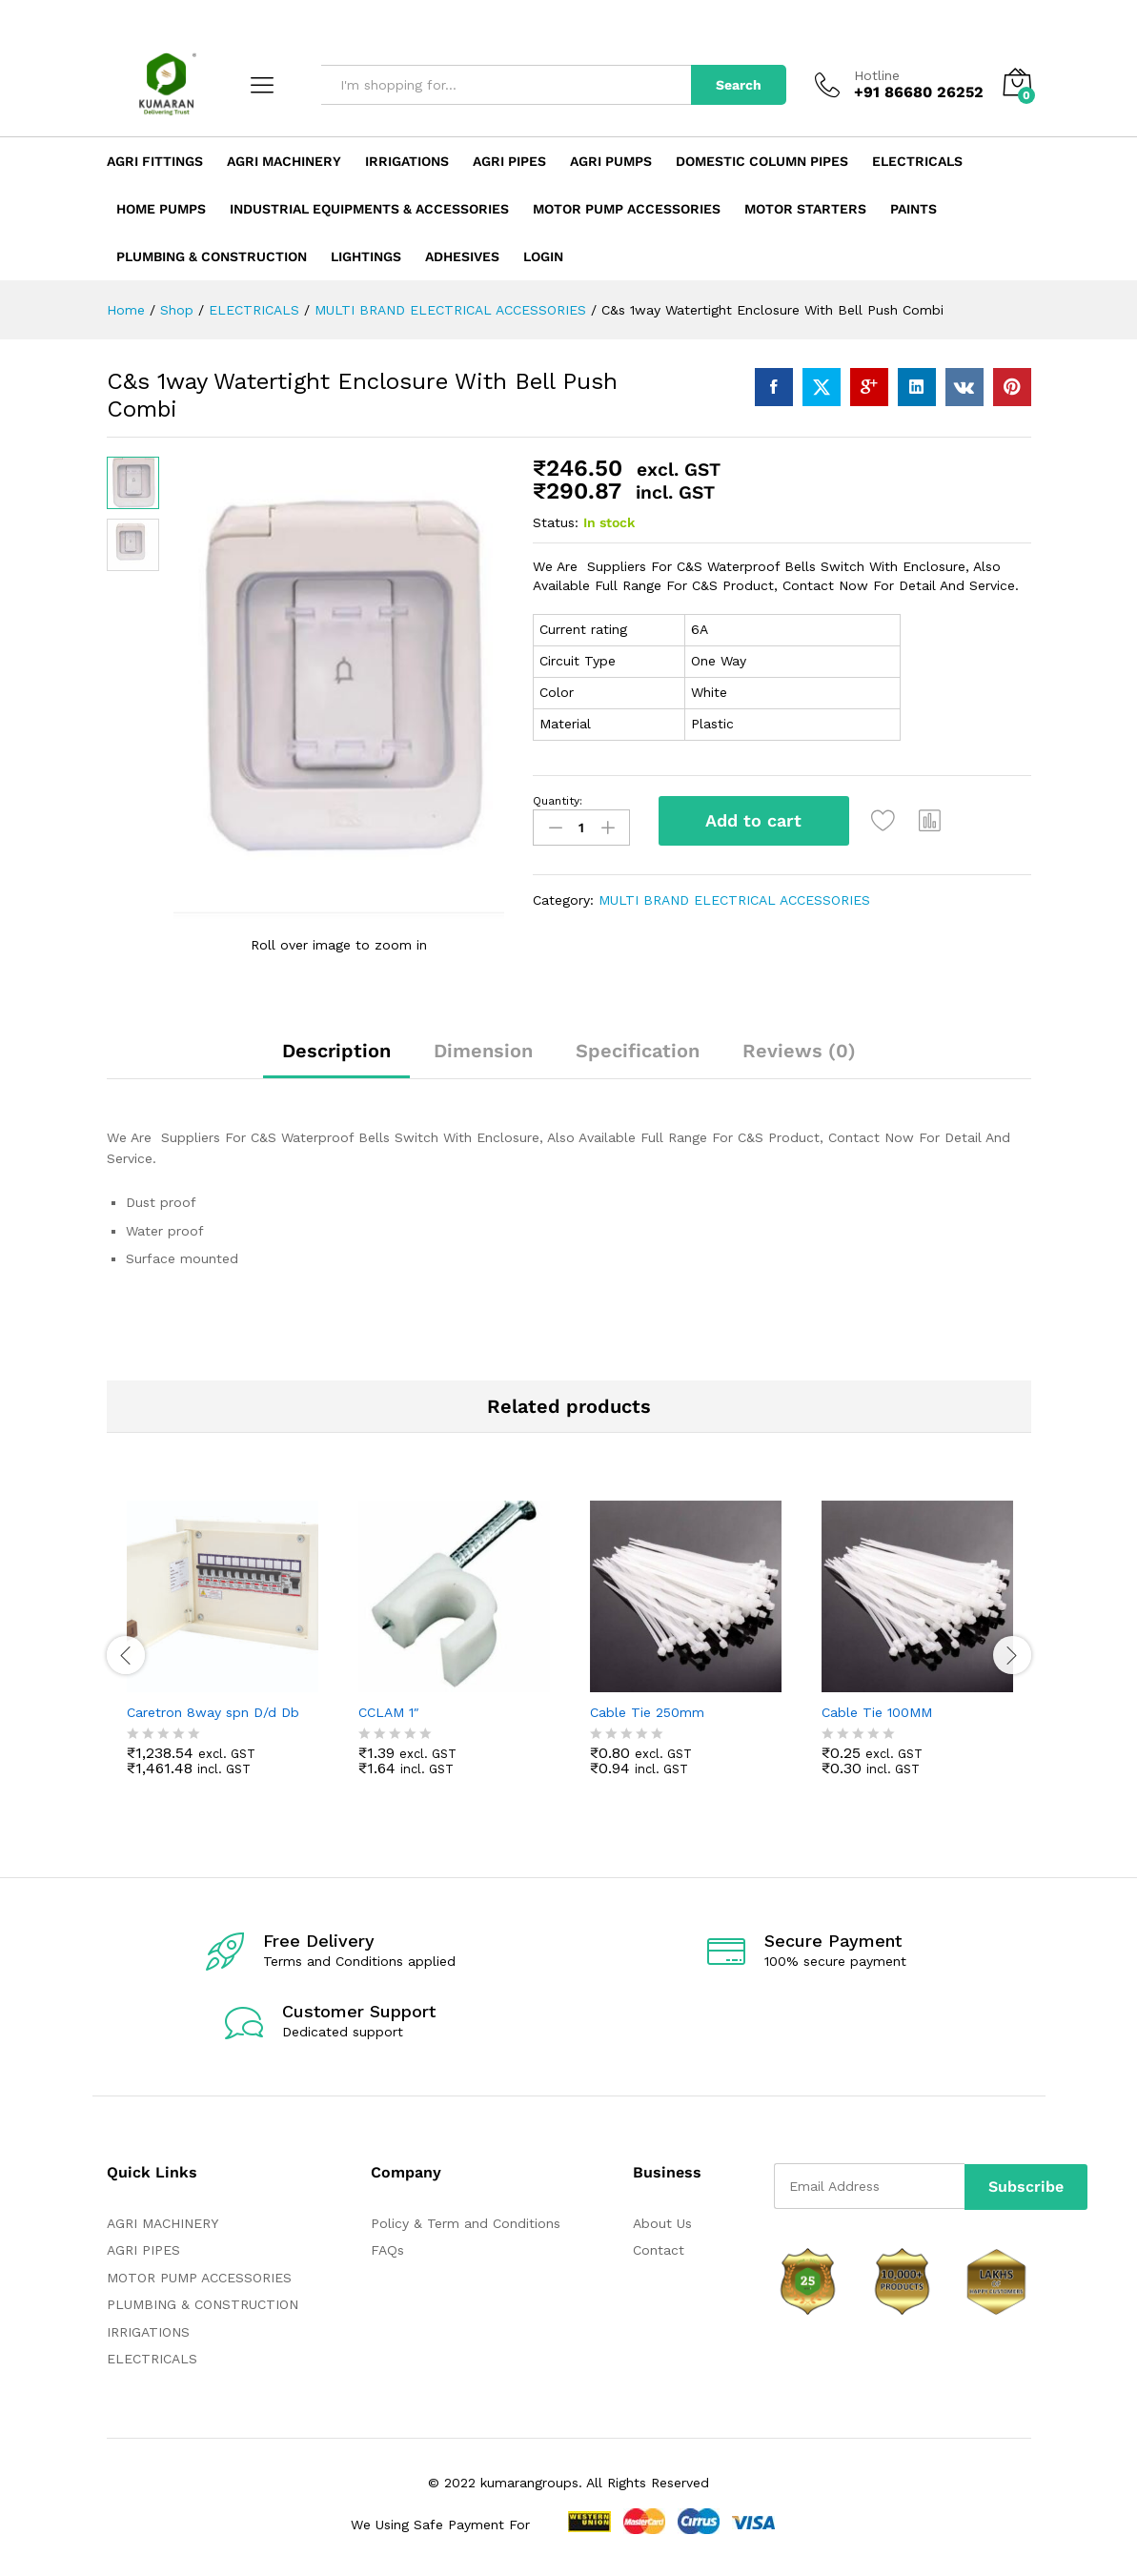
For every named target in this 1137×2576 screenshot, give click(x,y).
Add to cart (753, 820)
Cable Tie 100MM (877, 1714)
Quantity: (557, 801)
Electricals (917, 161)
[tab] (336, 1061)
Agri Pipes (509, 161)
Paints (913, 208)
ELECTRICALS (152, 2360)
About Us (662, 2225)
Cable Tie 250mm (647, 1714)
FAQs (387, 2252)
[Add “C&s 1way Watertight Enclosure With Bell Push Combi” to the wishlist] (884, 821)
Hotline (877, 75)
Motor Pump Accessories (627, 208)
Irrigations (407, 161)
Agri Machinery (284, 161)
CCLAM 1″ (388, 1714)
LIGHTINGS (366, 256)
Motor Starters (805, 208)
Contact (658, 2252)
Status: (556, 522)
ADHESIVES (462, 256)
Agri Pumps (611, 161)
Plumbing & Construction (211, 256)
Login (543, 256)
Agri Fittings (155, 161)
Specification (638, 1052)
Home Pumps (161, 208)
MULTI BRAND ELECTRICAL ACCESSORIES (734, 900)
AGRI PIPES (143, 2252)
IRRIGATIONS (148, 2333)
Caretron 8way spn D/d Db (213, 1714)
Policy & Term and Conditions (465, 2225)
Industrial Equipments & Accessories (369, 208)
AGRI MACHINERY (162, 2225)
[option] (222, 1654)
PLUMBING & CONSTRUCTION (202, 2306)
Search (738, 84)
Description (336, 1052)
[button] (931, 821)
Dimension (483, 1052)
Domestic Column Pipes (762, 161)
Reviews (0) (799, 1052)
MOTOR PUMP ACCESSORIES (199, 2279)
